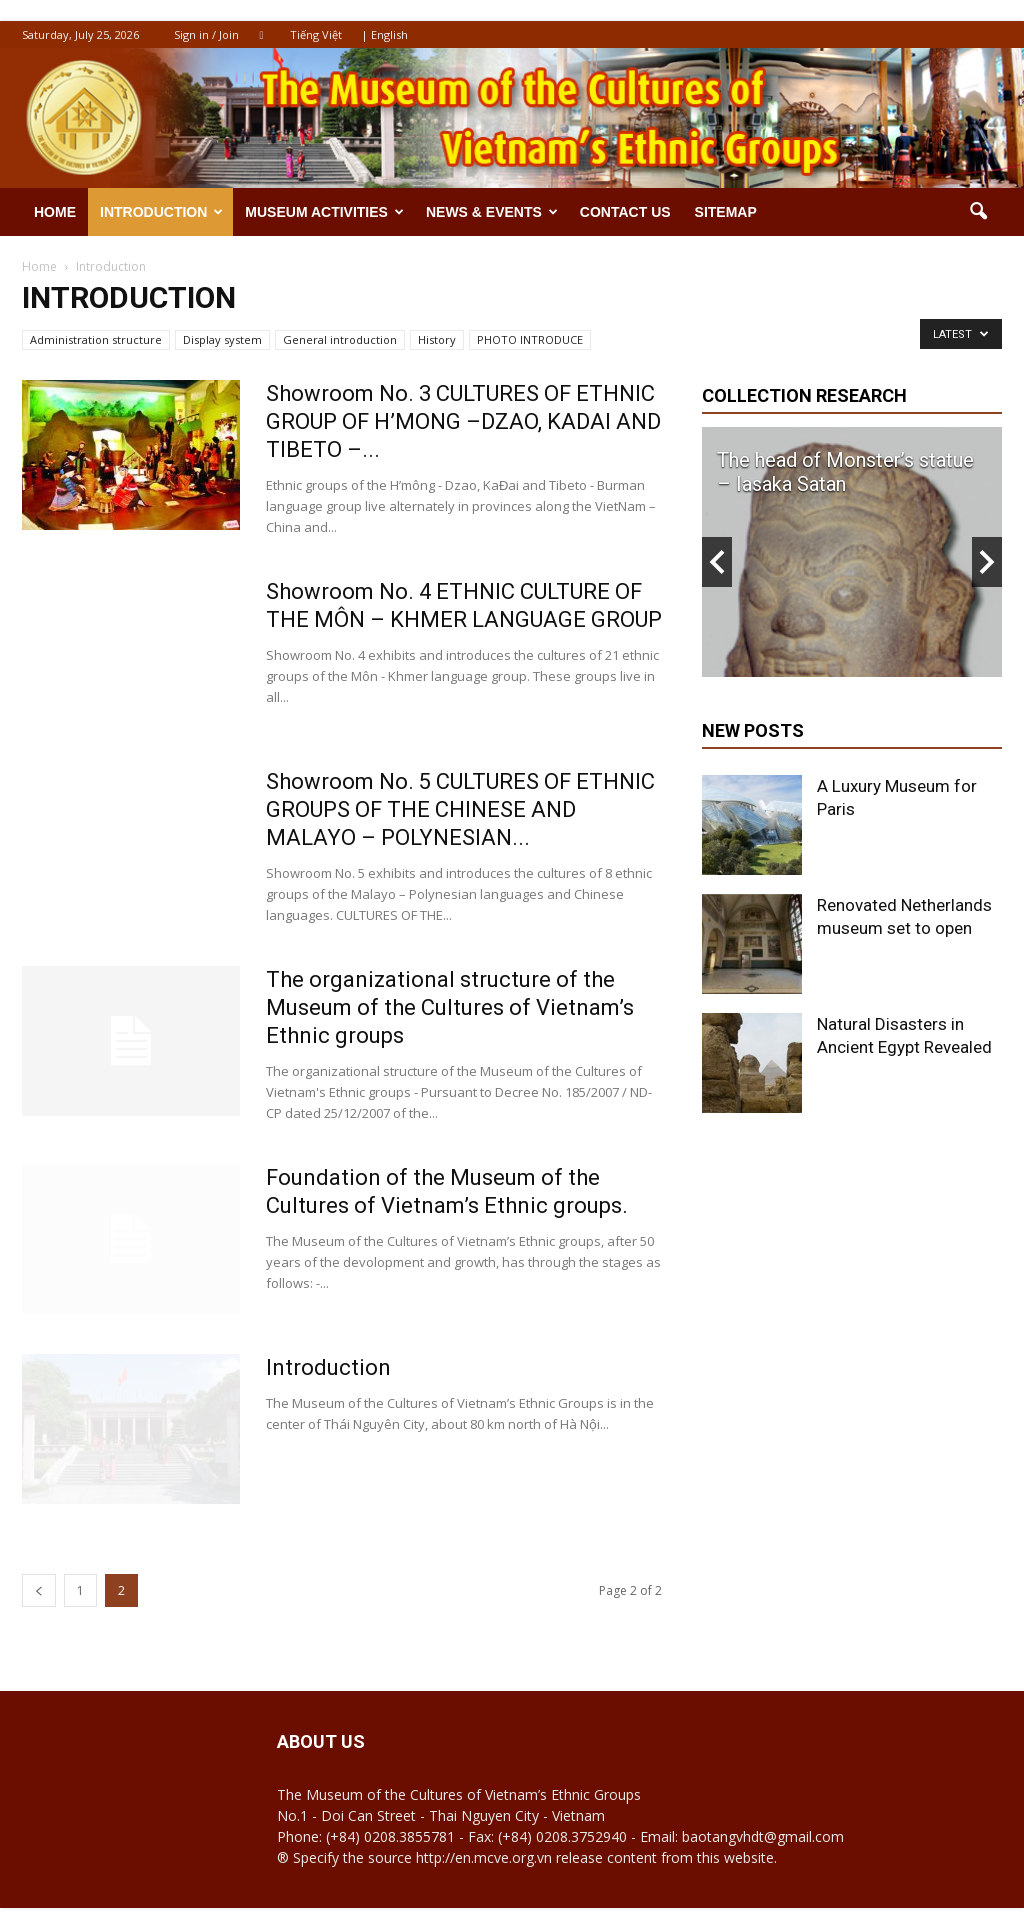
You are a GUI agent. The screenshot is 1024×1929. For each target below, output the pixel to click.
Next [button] (987, 562)
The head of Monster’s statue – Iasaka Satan (845, 472)
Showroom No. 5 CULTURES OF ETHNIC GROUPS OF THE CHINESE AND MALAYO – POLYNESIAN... (460, 809)
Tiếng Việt (316, 34)
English (389, 34)
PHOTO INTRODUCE (530, 339)
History (437, 339)
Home (55, 212)
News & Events (492, 212)
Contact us (625, 212)
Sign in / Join (206, 34)
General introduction (340, 339)
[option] (852, 552)
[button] (978, 212)
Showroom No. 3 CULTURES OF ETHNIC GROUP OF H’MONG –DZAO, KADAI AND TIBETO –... (463, 421)
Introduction (161, 212)
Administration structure (96, 339)
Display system (222, 339)
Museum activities (324, 212)
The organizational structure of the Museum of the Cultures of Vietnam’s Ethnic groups (450, 1007)
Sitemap (726, 212)
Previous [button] (717, 562)
